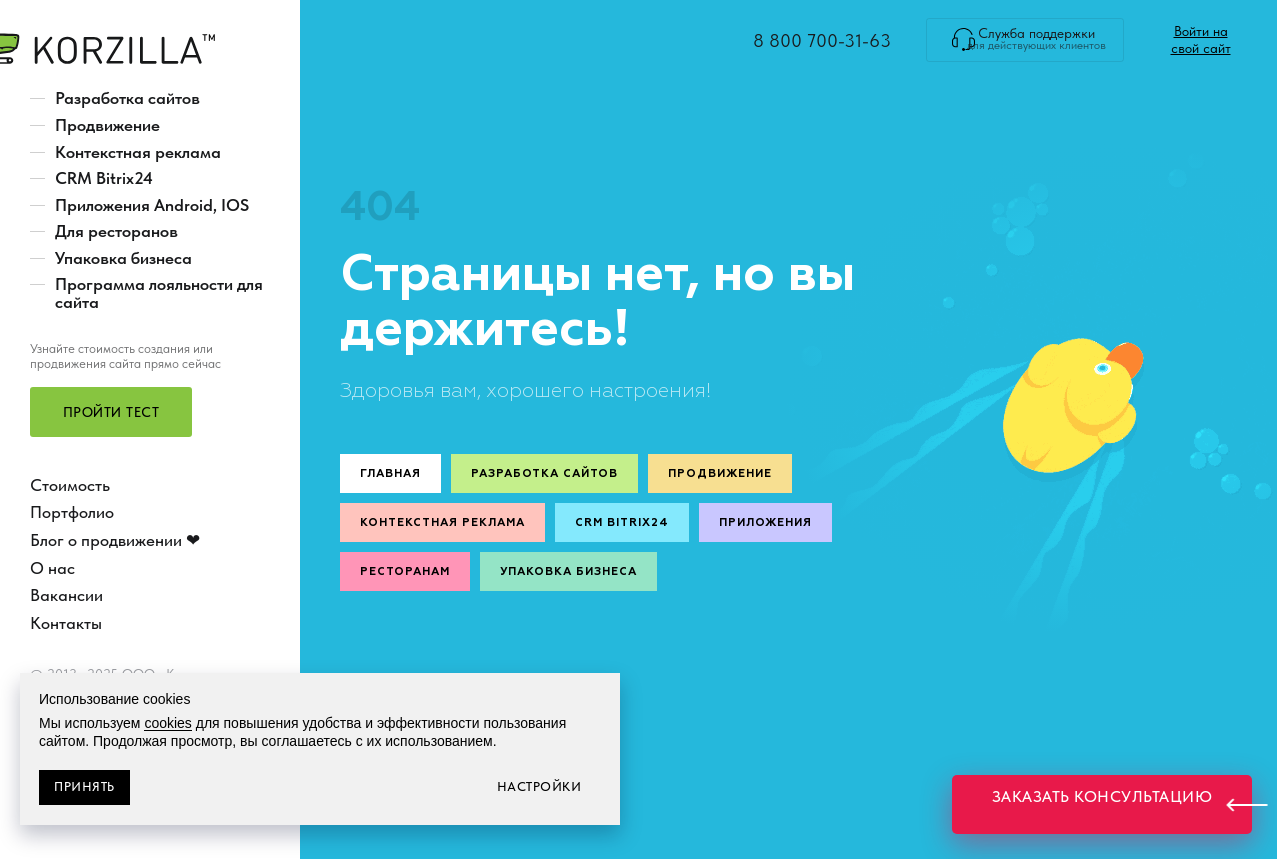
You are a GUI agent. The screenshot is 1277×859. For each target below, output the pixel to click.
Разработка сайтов (127, 98)
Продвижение (107, 125)
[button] (110, 412)
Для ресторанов (116, 231)
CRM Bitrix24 (104, 178)
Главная (390, 473)
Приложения (765, 522)
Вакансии (66, 595)
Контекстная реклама (138, 152)
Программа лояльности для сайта (159, 293)
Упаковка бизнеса (123, 258)
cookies (167, 723)
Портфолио (72, 512)
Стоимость (70, 485)
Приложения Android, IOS (152, 205)
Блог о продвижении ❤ (115, 540)
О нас (52, 568)
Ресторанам (405, 571)
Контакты (66, 623)
